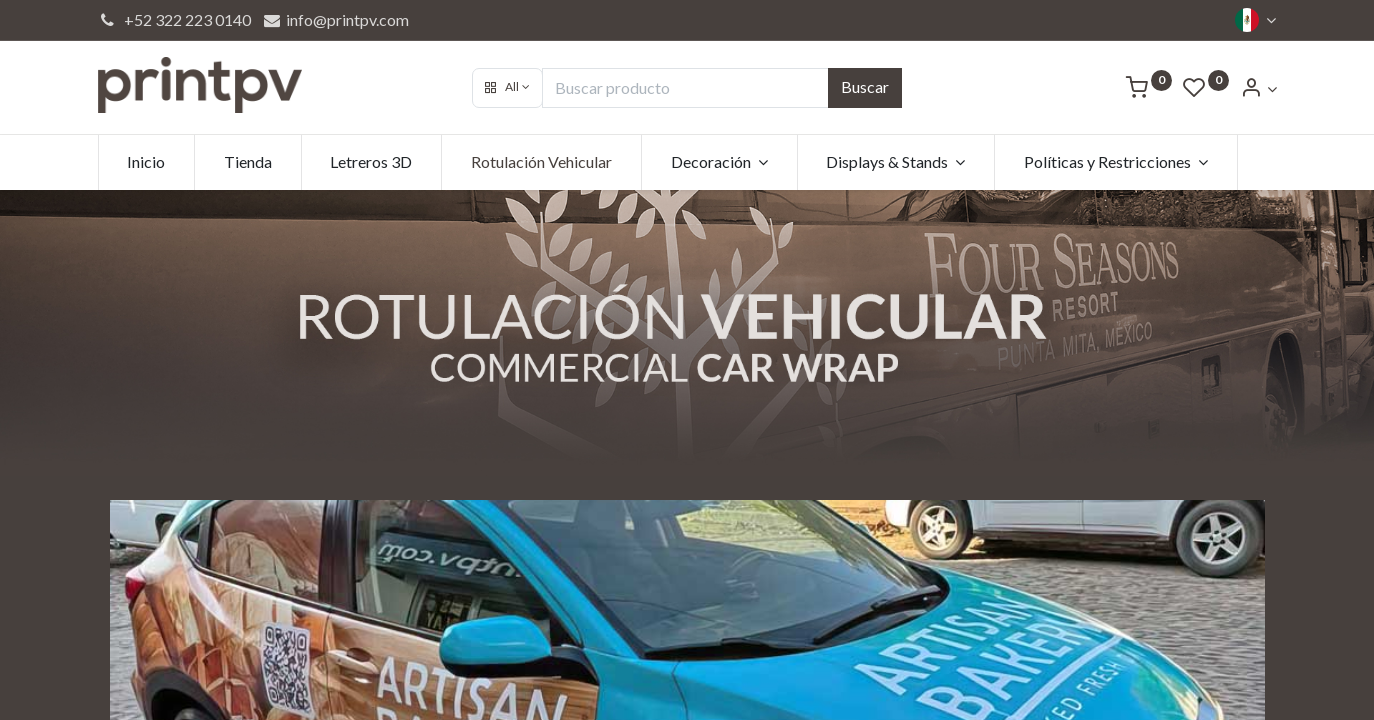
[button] (507, 88)
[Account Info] (1258, 88)
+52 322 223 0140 (175, 19)
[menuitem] (147, 162)
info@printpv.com (335, 19)
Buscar (865, 86)
